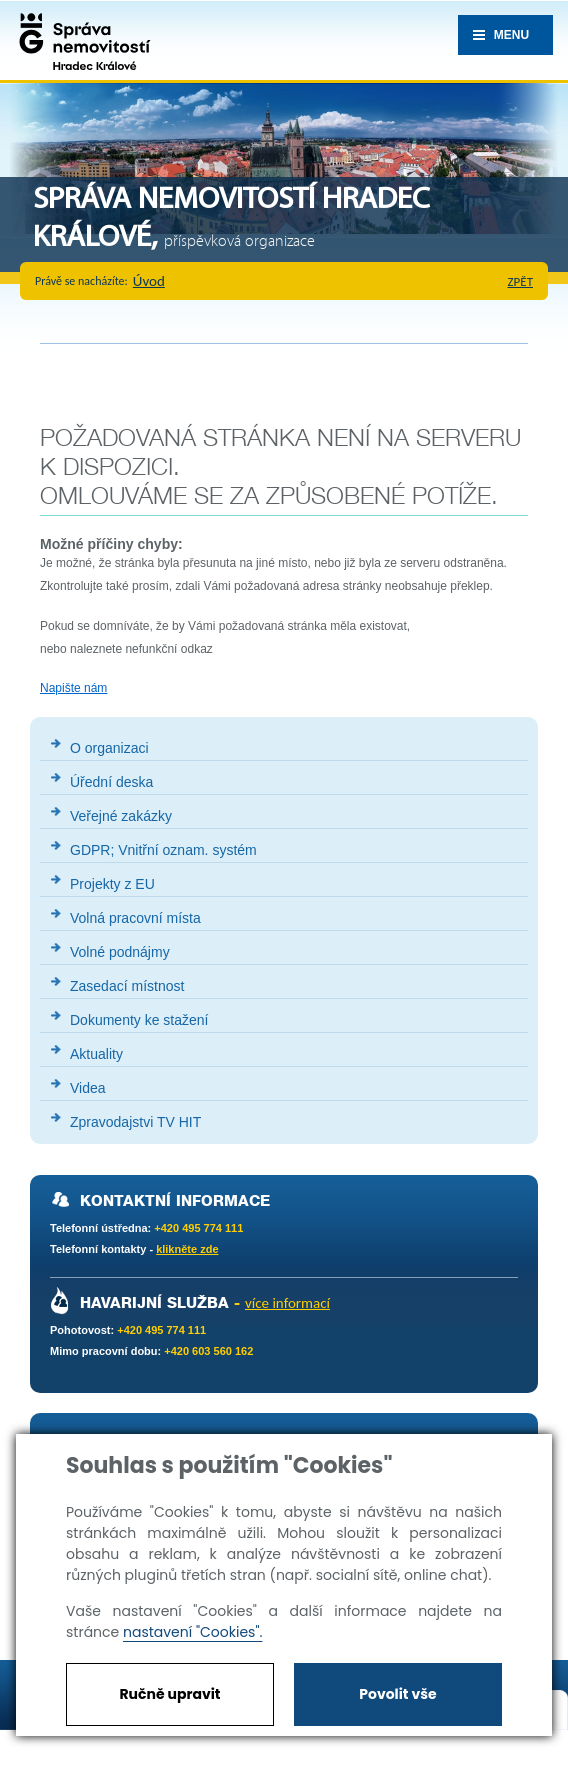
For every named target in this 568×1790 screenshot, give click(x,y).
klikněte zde (187, 1249)
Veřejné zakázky (121, 816)
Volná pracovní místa (135, 918)
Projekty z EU (112, 884)
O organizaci (109, 748)
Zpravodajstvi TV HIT (135, 1122)
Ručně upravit (169, 1694)
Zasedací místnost (127, 986)
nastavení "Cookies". (192, 1632)
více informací (287, 1303)
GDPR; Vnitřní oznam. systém (163, 850)
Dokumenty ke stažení (139, 1020)
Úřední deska (111, 782)
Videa (88, 1088)
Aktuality (96, 1054)
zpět (521, 281)
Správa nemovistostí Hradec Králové (80, 40)
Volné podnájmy (120, 952)
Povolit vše (397, 1694)
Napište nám (73, 688)
